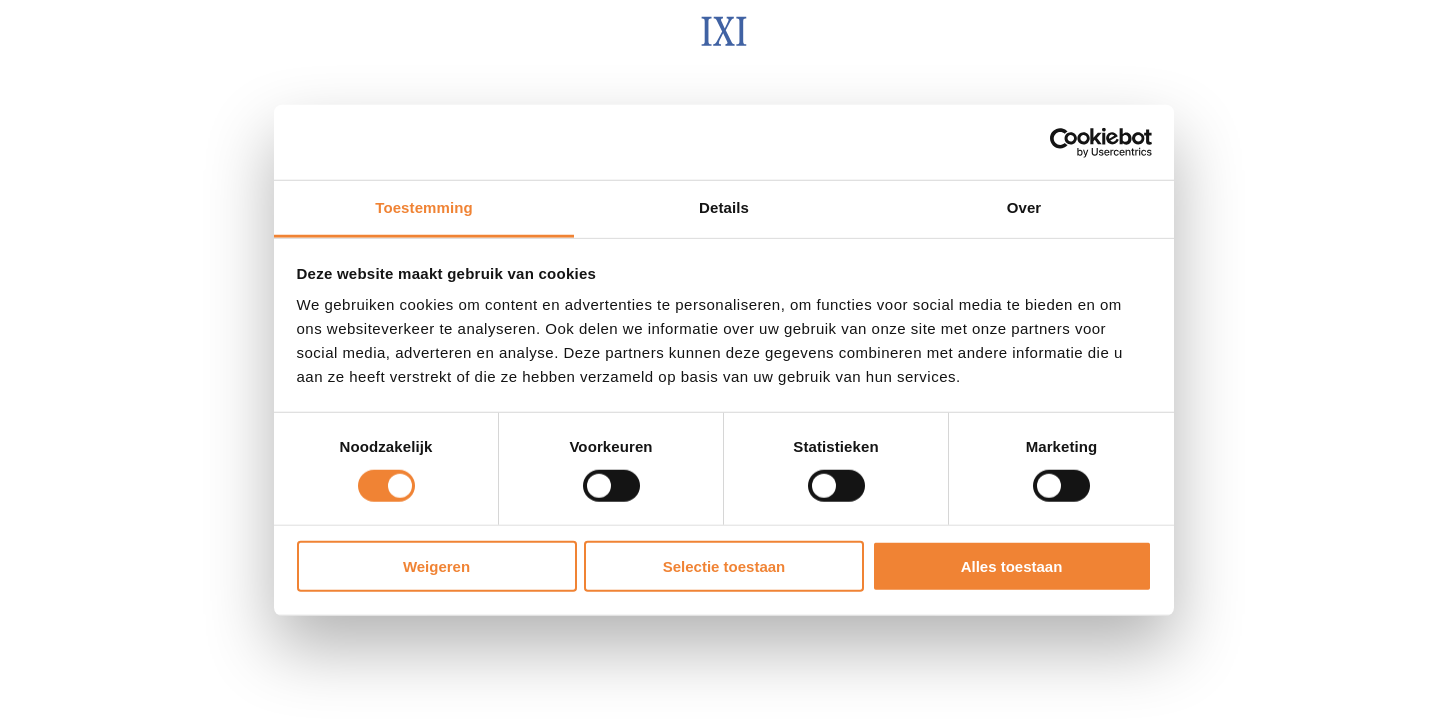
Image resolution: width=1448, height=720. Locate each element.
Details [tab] (724, 207)
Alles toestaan (1012, 566)
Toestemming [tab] (424, 207)
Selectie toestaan (724, 566)
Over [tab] (1024, 207)
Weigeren (436, 566)
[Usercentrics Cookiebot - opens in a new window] (1064, 142)
